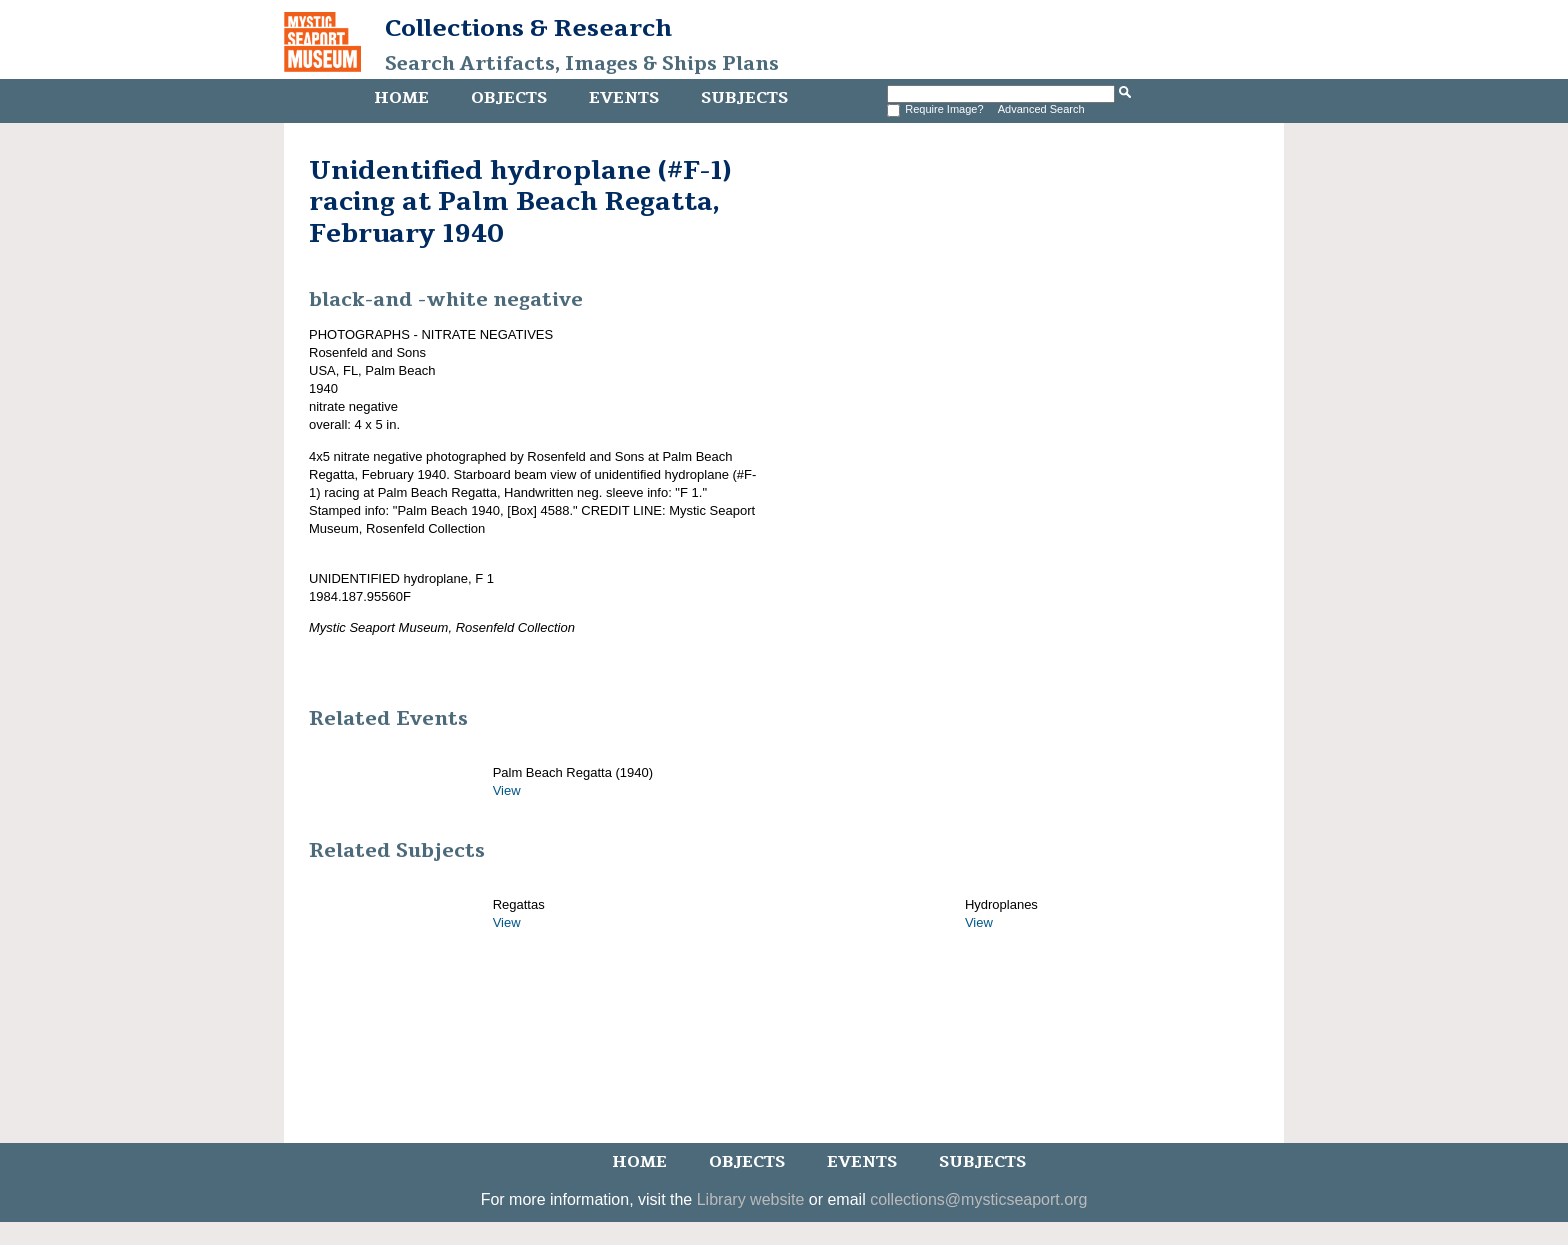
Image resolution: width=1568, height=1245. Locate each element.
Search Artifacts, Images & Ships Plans (582, 64)
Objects (509, 98)
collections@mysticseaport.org (978, 1199)
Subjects (744, 98)
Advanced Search (1041, 109)
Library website (751, 1199)
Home (401, 98)
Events (624, 98)
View (507, 790)
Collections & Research (528, 28)
